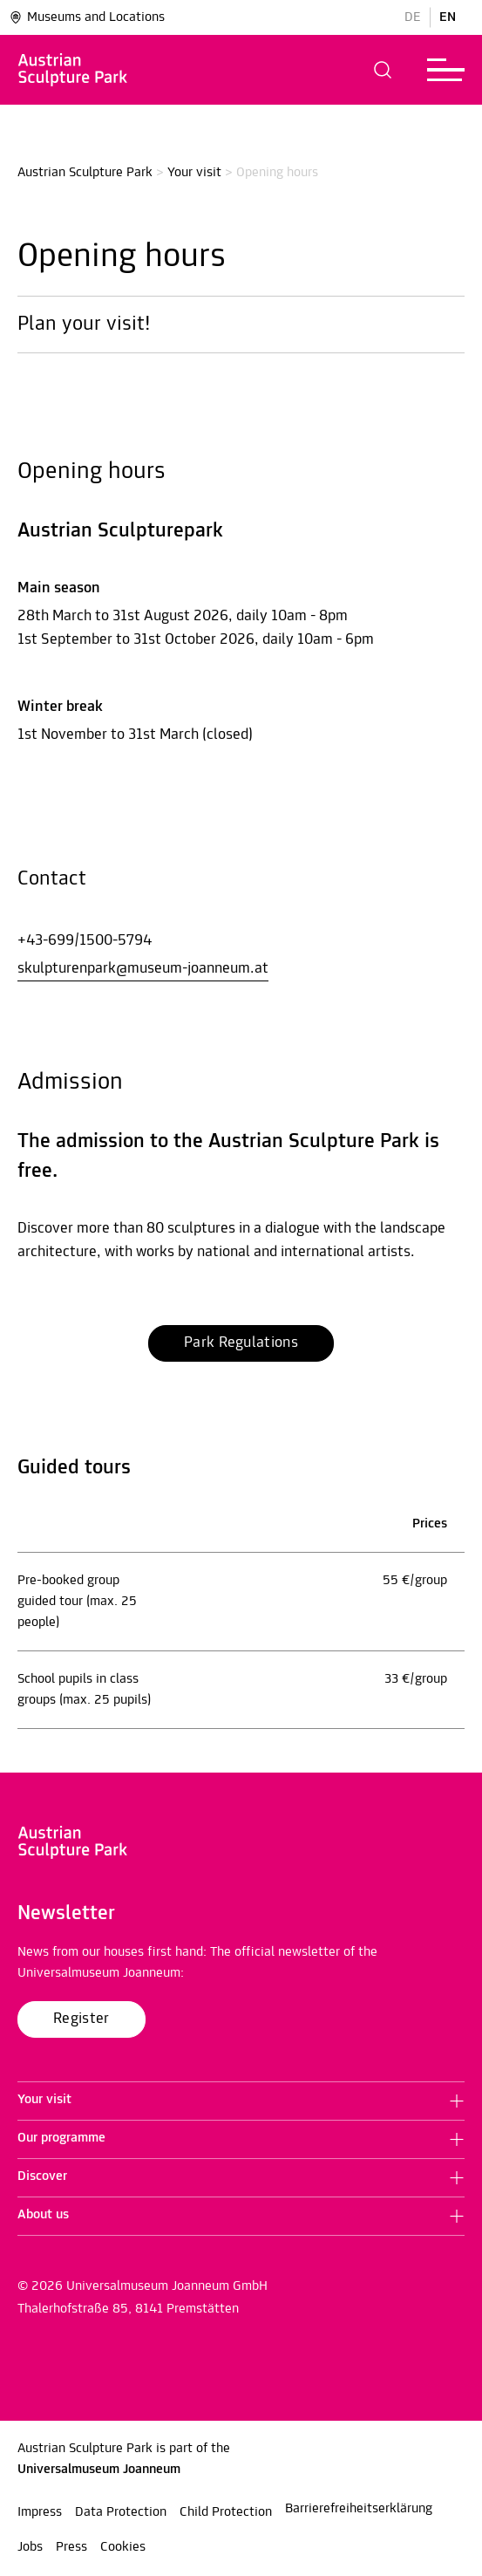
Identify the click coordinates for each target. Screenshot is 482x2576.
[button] (383, 69)
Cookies (123, 2547)
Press (71, 2547)
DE (412, 17)
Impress (39, 2512)
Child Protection (226, 2512)
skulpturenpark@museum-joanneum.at (142, 968)
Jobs (30, 2547)
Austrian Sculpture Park (85, 173)
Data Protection (120, 2512)
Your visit (194, 173)
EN (447, 17)
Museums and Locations (87, 17)
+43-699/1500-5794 (84, 941)
